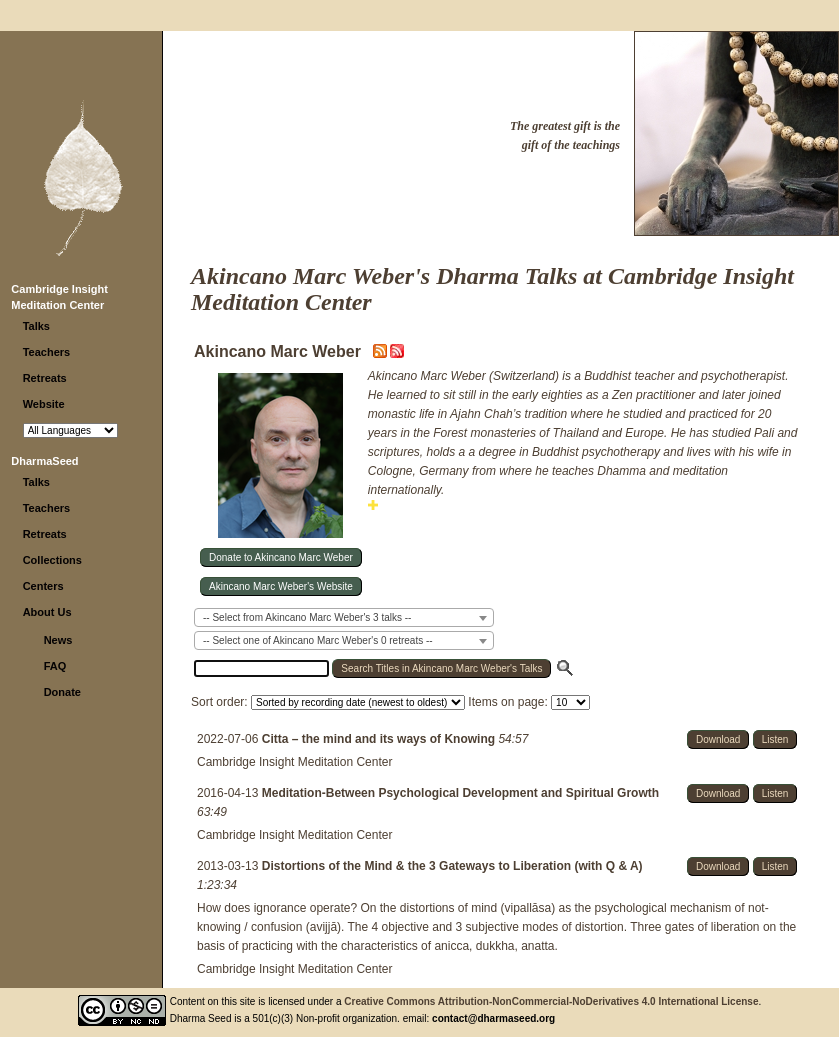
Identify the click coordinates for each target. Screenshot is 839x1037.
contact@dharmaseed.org (493, 1018)
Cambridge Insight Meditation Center (294, 762)
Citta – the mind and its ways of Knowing (380, 739)
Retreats (45, 378)
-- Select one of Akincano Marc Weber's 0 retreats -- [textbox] (318, 640)
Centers (43, 586)
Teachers (47, 352)
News (58, 640)
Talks (36, 326)
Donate (62, 692)
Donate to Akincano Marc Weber (281, 557)
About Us (47, 612)
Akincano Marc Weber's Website (281, 586)
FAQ (55, 666)
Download (718, 739)
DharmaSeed (44, 461)
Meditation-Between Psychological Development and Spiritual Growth (460, 793)
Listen (775, 739)
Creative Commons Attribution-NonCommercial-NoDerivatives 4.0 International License (551, 1001)
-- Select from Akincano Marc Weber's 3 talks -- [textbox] (307, 617)
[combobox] (344, 617)
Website (44, 404)
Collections (52, 560)
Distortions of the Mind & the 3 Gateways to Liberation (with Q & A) (452, 866)
